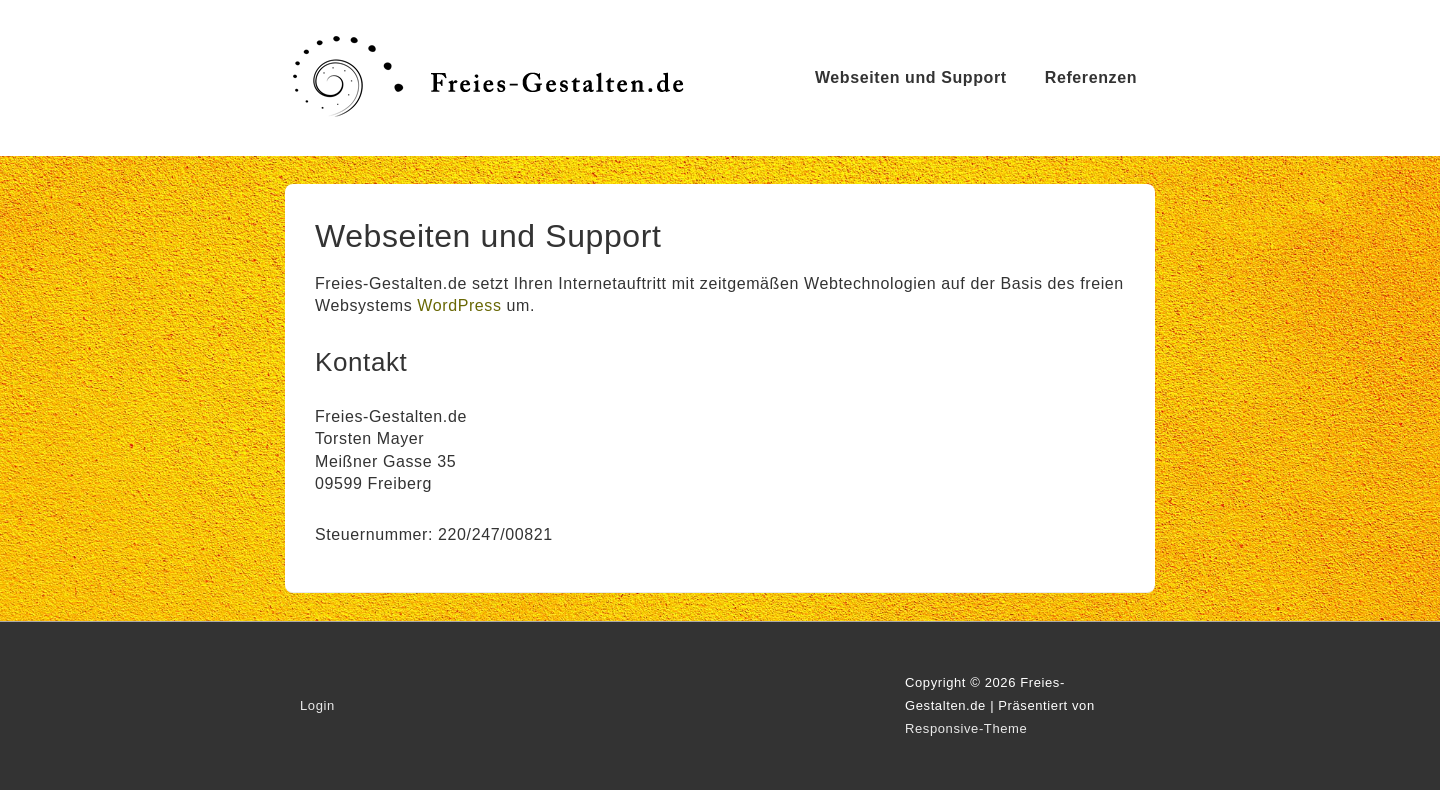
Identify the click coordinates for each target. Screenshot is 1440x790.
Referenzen (1091, 77)
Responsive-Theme (966, 728)
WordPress (459, 305)
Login (317, 705)
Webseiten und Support (911, 77)
